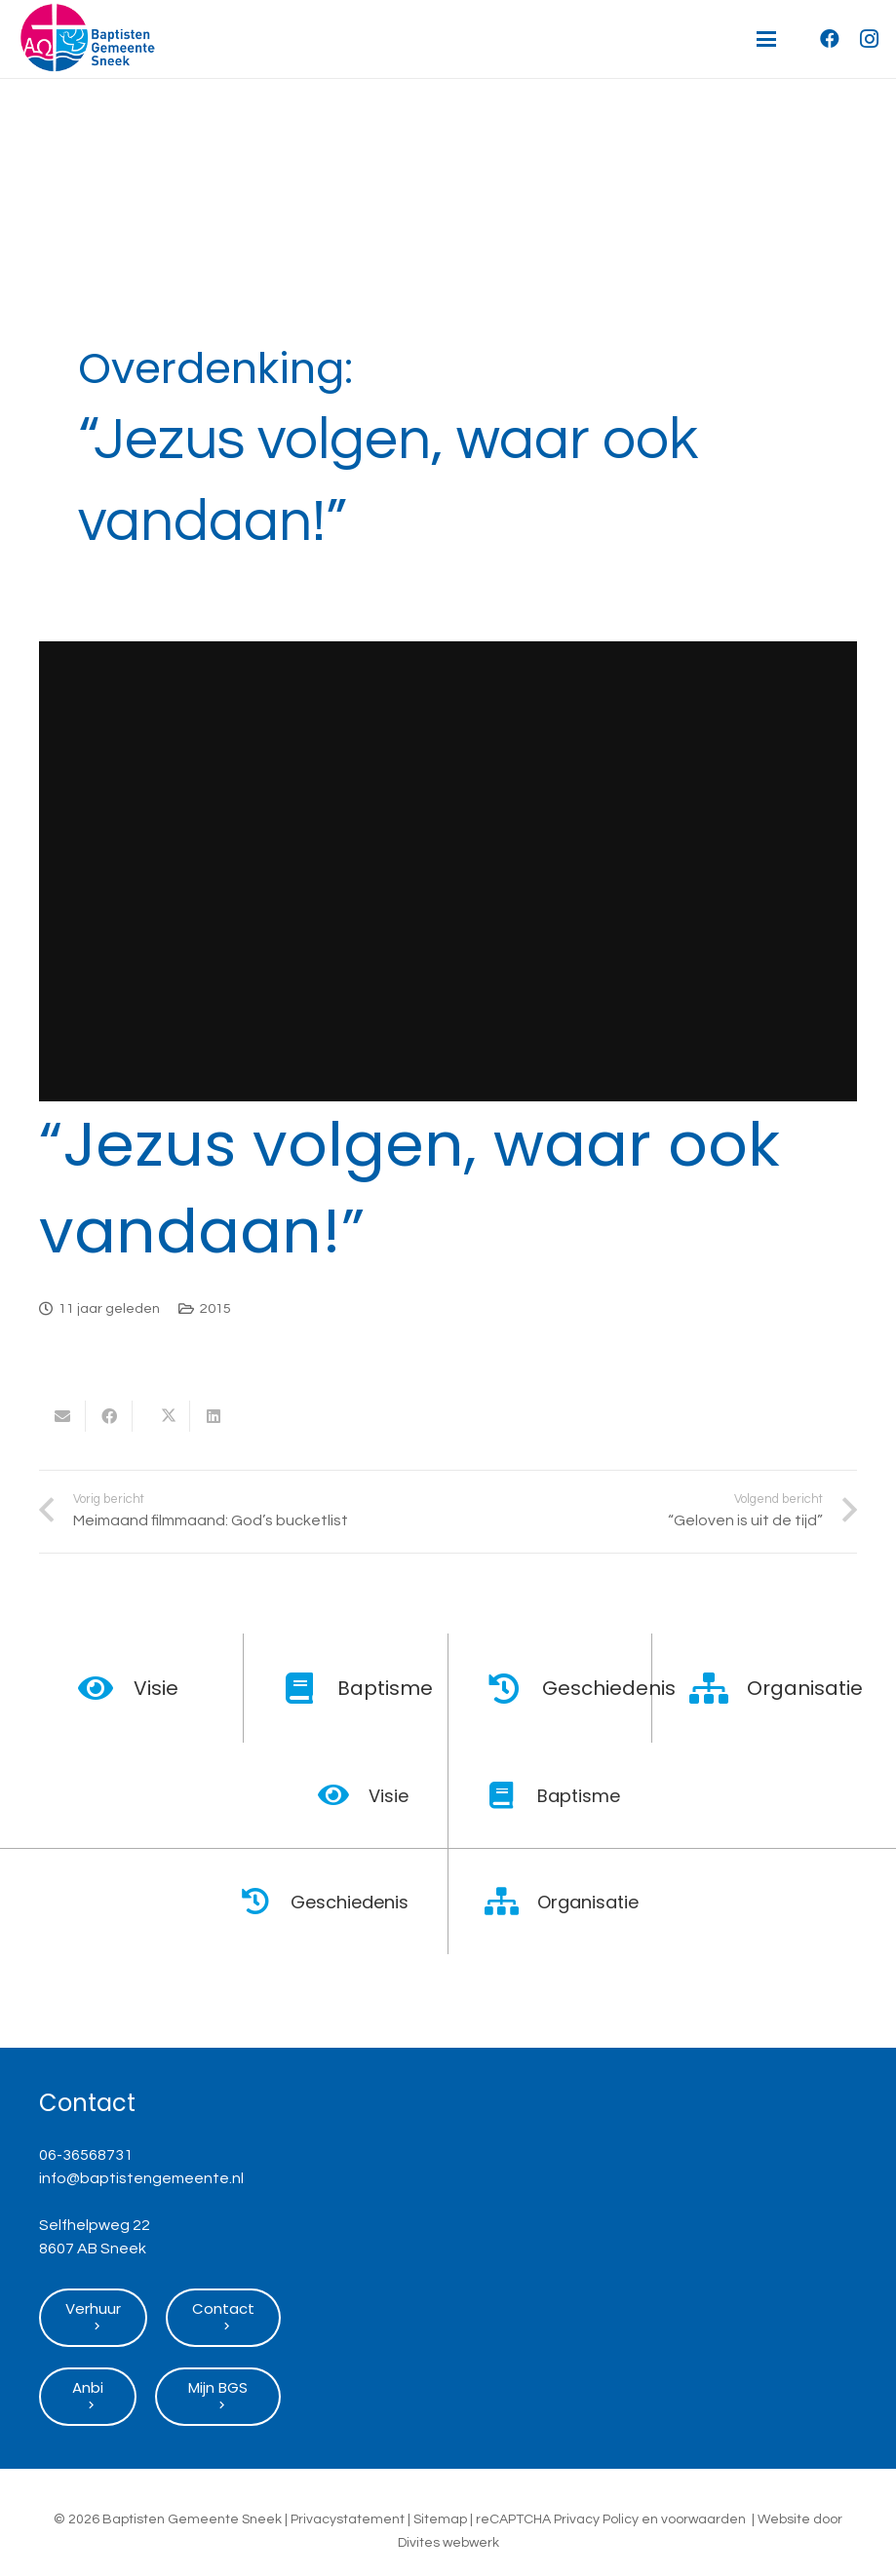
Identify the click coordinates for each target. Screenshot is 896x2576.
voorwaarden (703, 2519)
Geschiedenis (609, 1688)
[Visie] (106, 1688)
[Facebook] (829, 38)
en (650, 2519)
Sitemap (440, 2519)
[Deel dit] (109, 1416)
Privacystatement (348, 2519)
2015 (215, 1308)
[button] (766, 39)
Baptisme (385, 1688)
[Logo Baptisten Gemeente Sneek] (87, 39)
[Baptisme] (310, 1688)
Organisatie (805, 1688)
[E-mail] (62, 1416)
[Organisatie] (719, 1688)
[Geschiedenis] (515, 1688)
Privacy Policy (596, 2519)
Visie (156, 1688)
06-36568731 (86, 2155)
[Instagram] (868, 38)
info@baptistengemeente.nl (141, 2178)
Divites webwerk (448, 2543)
